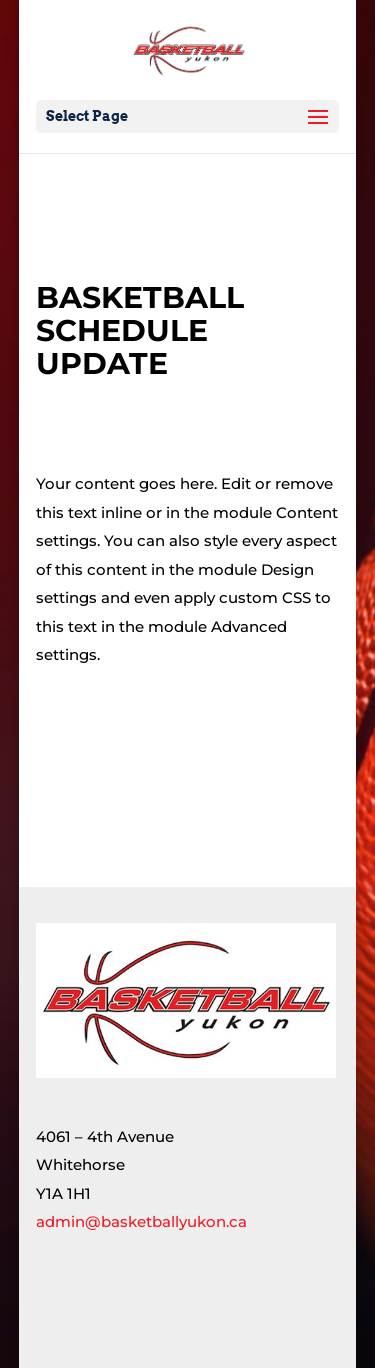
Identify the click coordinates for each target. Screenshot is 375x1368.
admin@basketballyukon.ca (141, 1221)
